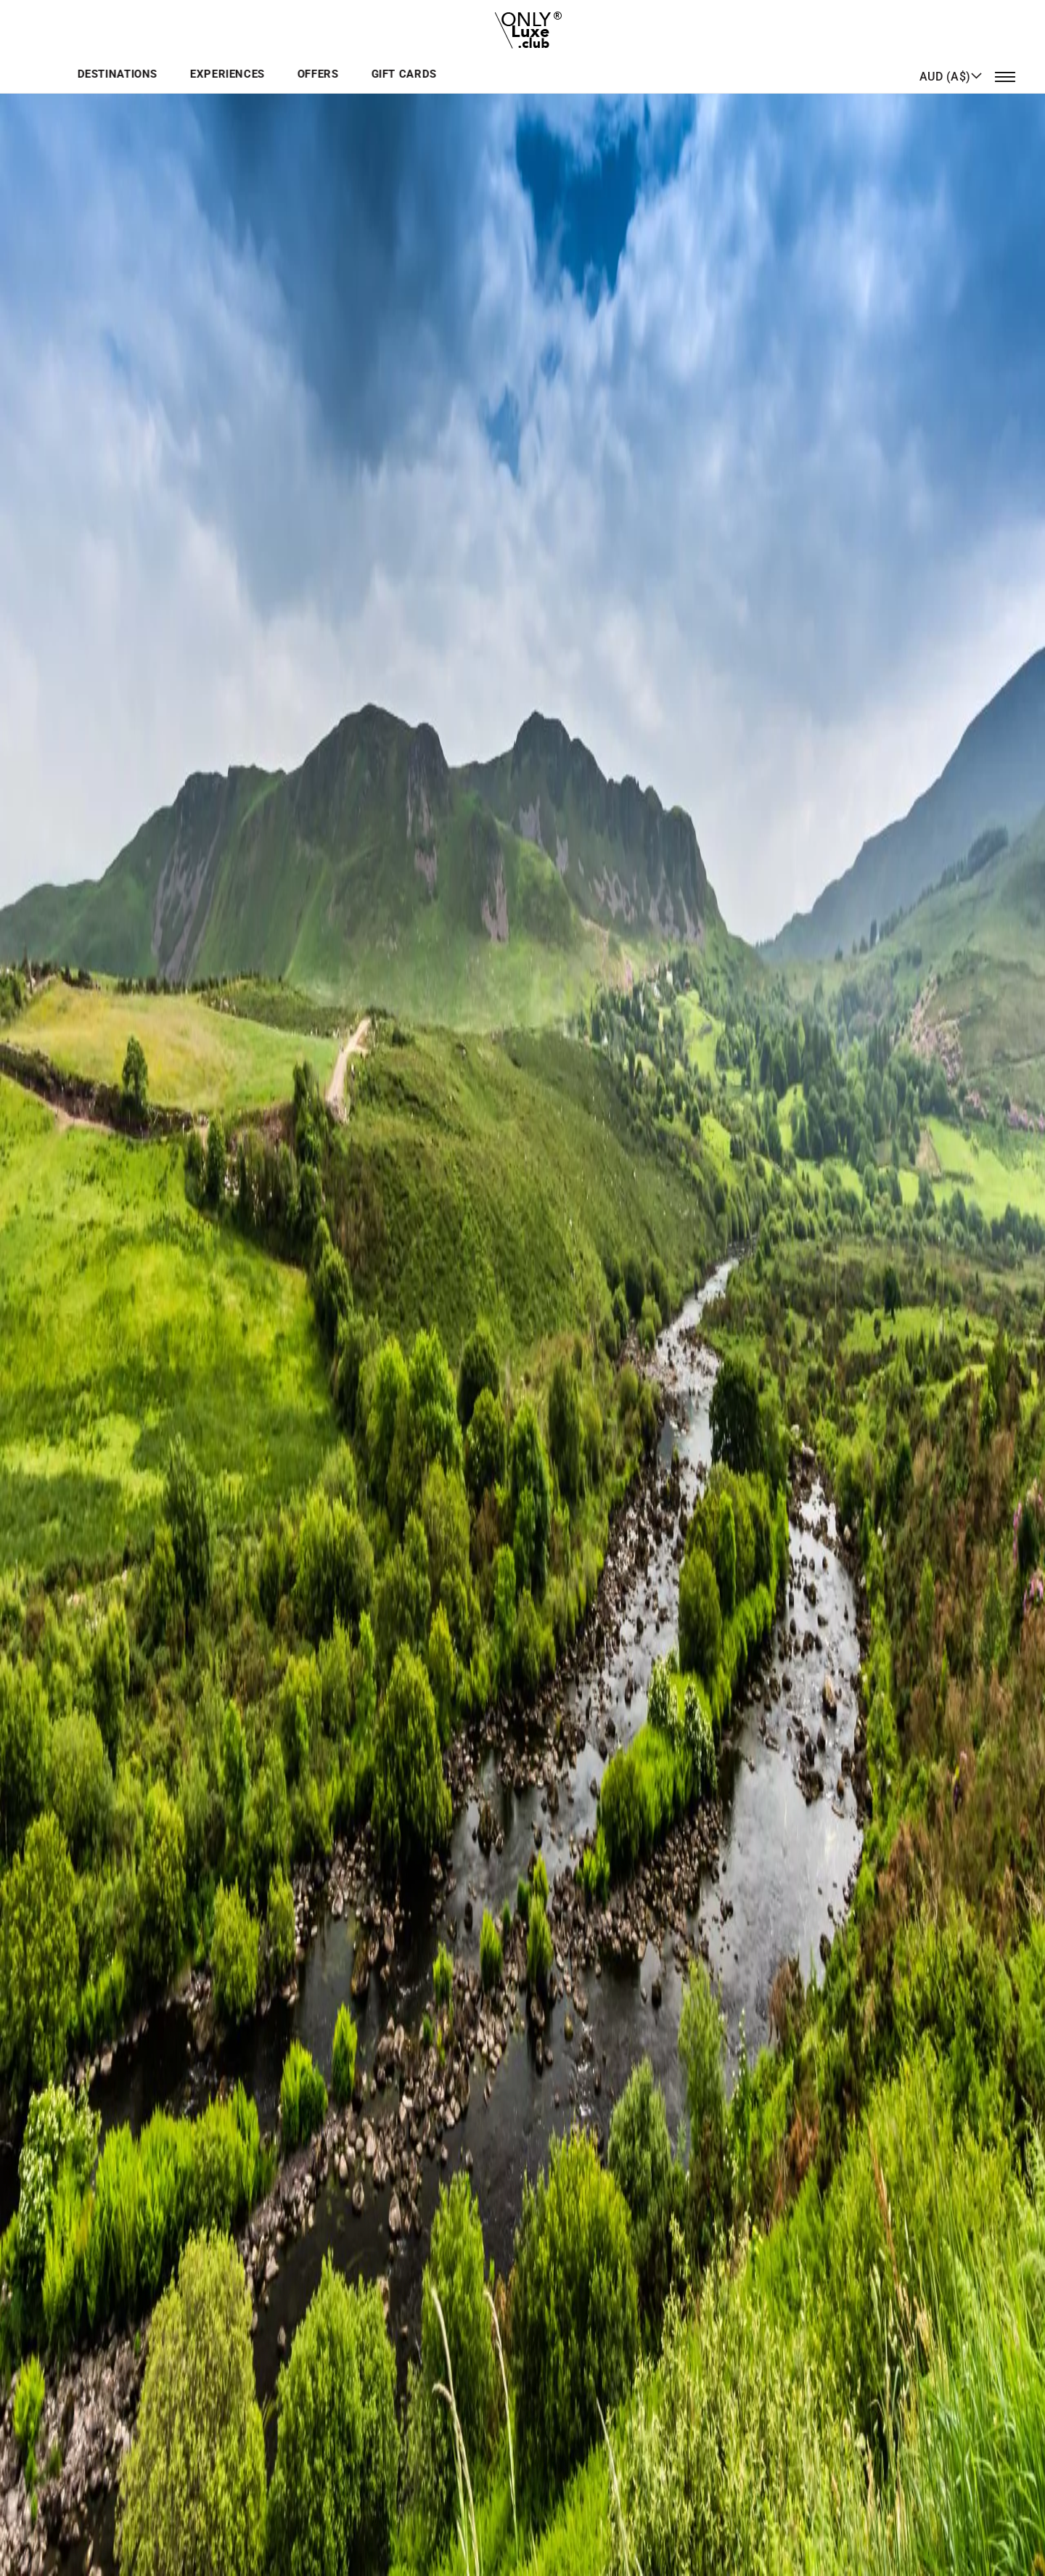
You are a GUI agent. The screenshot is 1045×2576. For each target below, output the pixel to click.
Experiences (497, 61)
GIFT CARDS (664, 61)
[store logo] (523, 25)
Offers (583, 61)
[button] (951, 60)
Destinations (390, 61)
